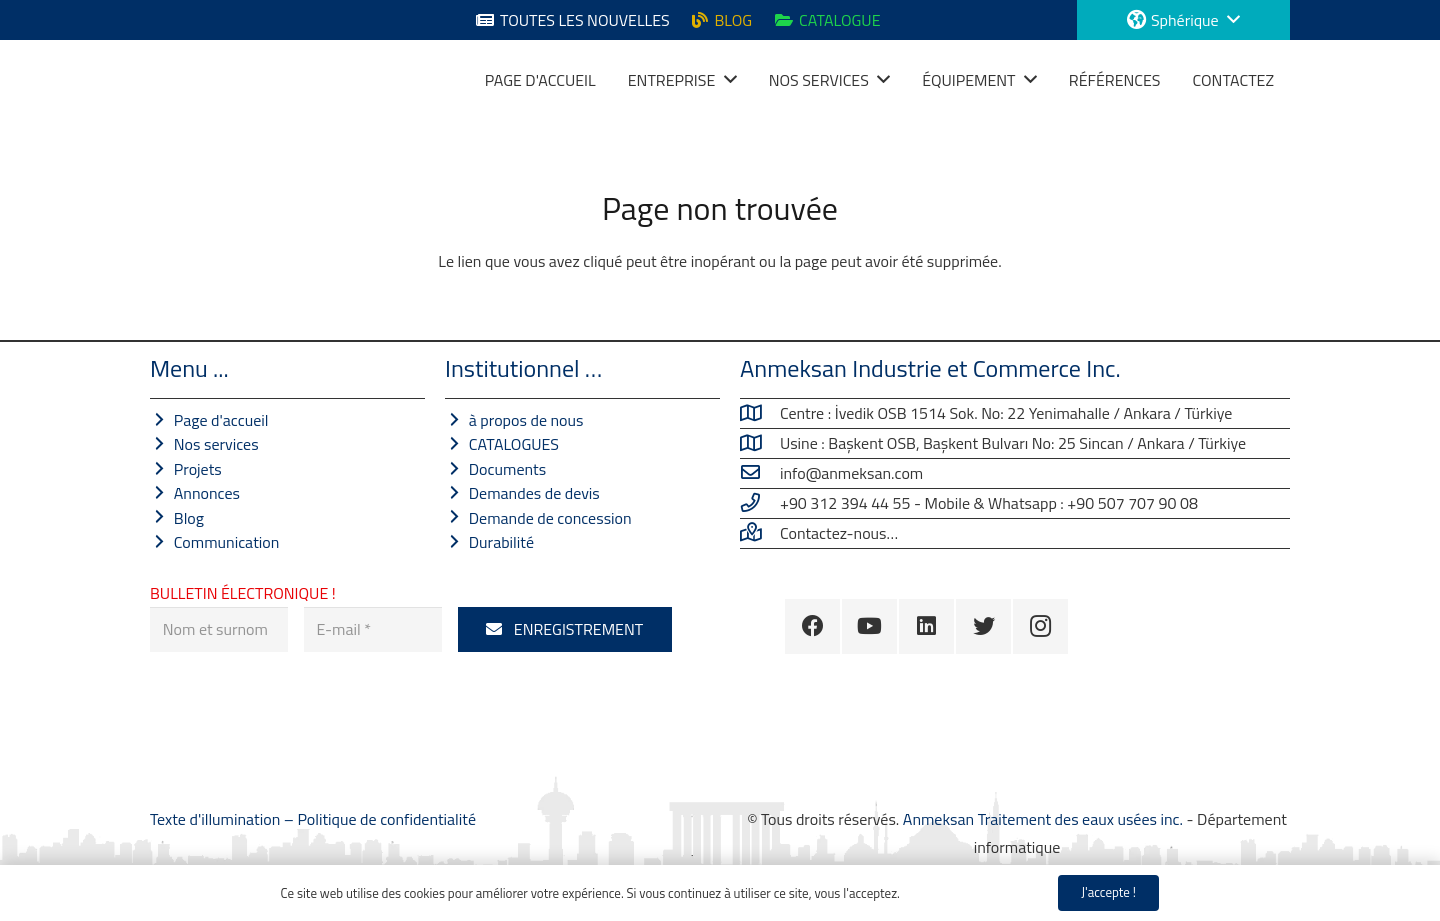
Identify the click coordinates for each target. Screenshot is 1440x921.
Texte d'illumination (217, 819)
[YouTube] (869, 626)
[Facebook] (812, 626)
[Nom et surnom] (219, 629)
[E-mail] (373, 629)
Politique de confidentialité (386, 819)
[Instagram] (1040, 626)
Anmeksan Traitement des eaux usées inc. (1043, 819)
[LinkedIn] (926, 626)
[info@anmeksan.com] (760, 473)
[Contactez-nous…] (760, 533)
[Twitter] (983, 626)
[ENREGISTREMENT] (565, 629)
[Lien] (175, 80)
